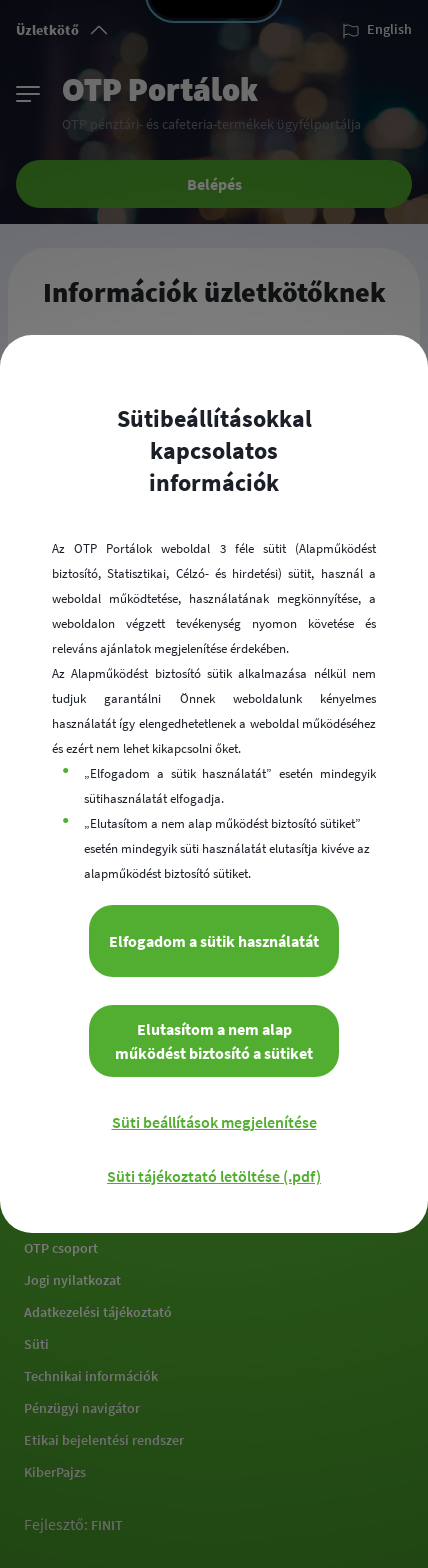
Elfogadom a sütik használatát (214, 941)
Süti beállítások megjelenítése (214, 1122)
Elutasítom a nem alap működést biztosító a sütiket (214, 1041)
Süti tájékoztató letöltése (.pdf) (214, 1176)
